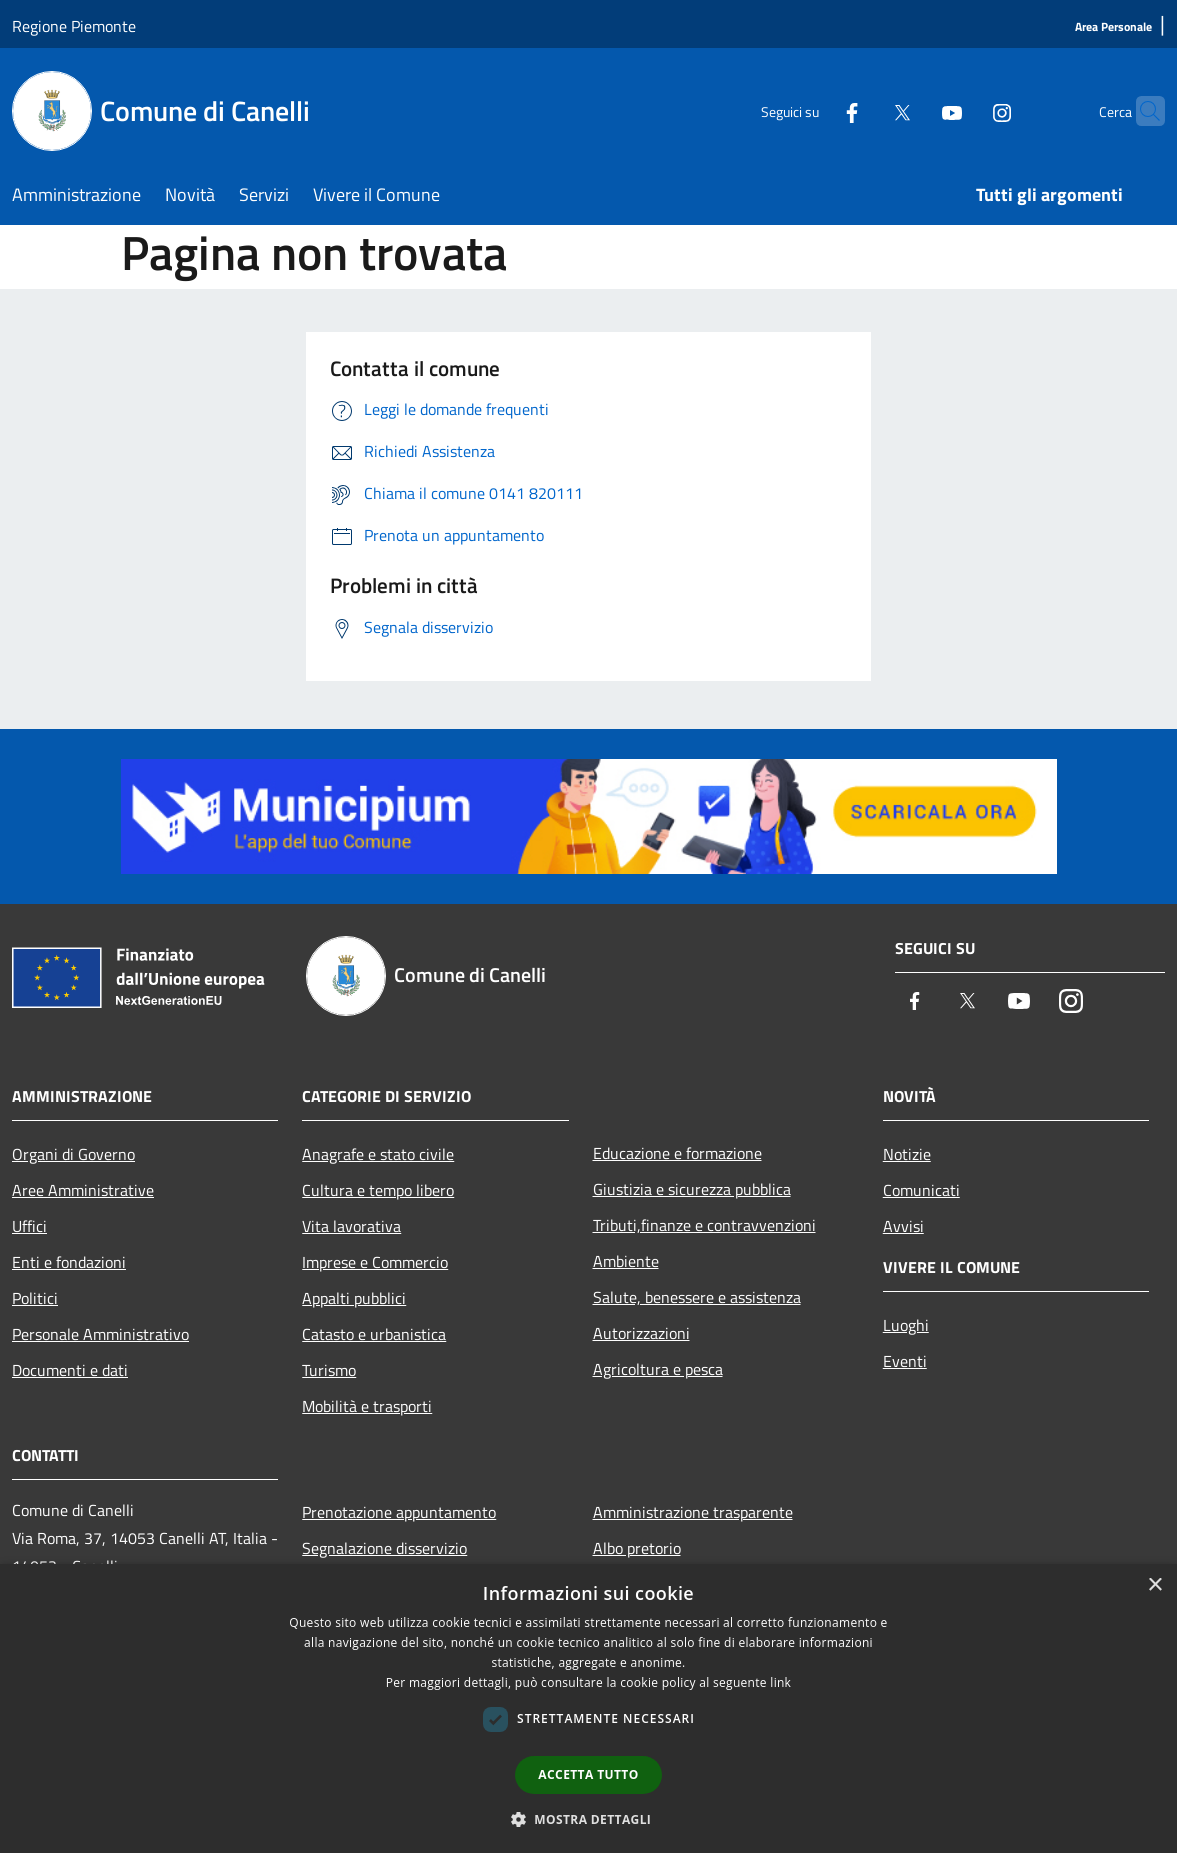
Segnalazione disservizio (384, 1548)
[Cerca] (1141, 111)
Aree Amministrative (83, 1190)
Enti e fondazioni (69, 1262)
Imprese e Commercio (375, 1262)
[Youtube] (913, 110)
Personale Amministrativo (100, 1334)
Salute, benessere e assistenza (697, 1297)
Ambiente (626, 1261)
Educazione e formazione (677, 1153)
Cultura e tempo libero (378, 1190)
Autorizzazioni (641, 1333)
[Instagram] (963, 110)
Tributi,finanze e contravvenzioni (704, 1225)
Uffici (29, 1226)
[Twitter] (863, 110)
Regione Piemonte (74, 26)
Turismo (329, 1370)
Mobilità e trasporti (367, 1406)
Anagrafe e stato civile (378, 1154)
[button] (589, 1819)
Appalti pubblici (354, 1298)
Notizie (907, 1154)
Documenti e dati (70, 1370)
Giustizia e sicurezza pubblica (692, 1189)
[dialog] (588, 1708)
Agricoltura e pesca (658, 1369)
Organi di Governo (73, 1154)
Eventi (905, 1361)
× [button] (1154, 1585)
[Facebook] (813, 110)
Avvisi (903, 1226)
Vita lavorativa (351, 1226)
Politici (35, 1298)
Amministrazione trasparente (693, 1512)
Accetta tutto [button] (588, 1774)
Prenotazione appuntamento (399, 1512)
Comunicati (921, 1190)
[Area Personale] (1113, 27)
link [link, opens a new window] (780, 1682)
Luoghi (906, 1325)
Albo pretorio (637, 1548)
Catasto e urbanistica (374, 1334)
